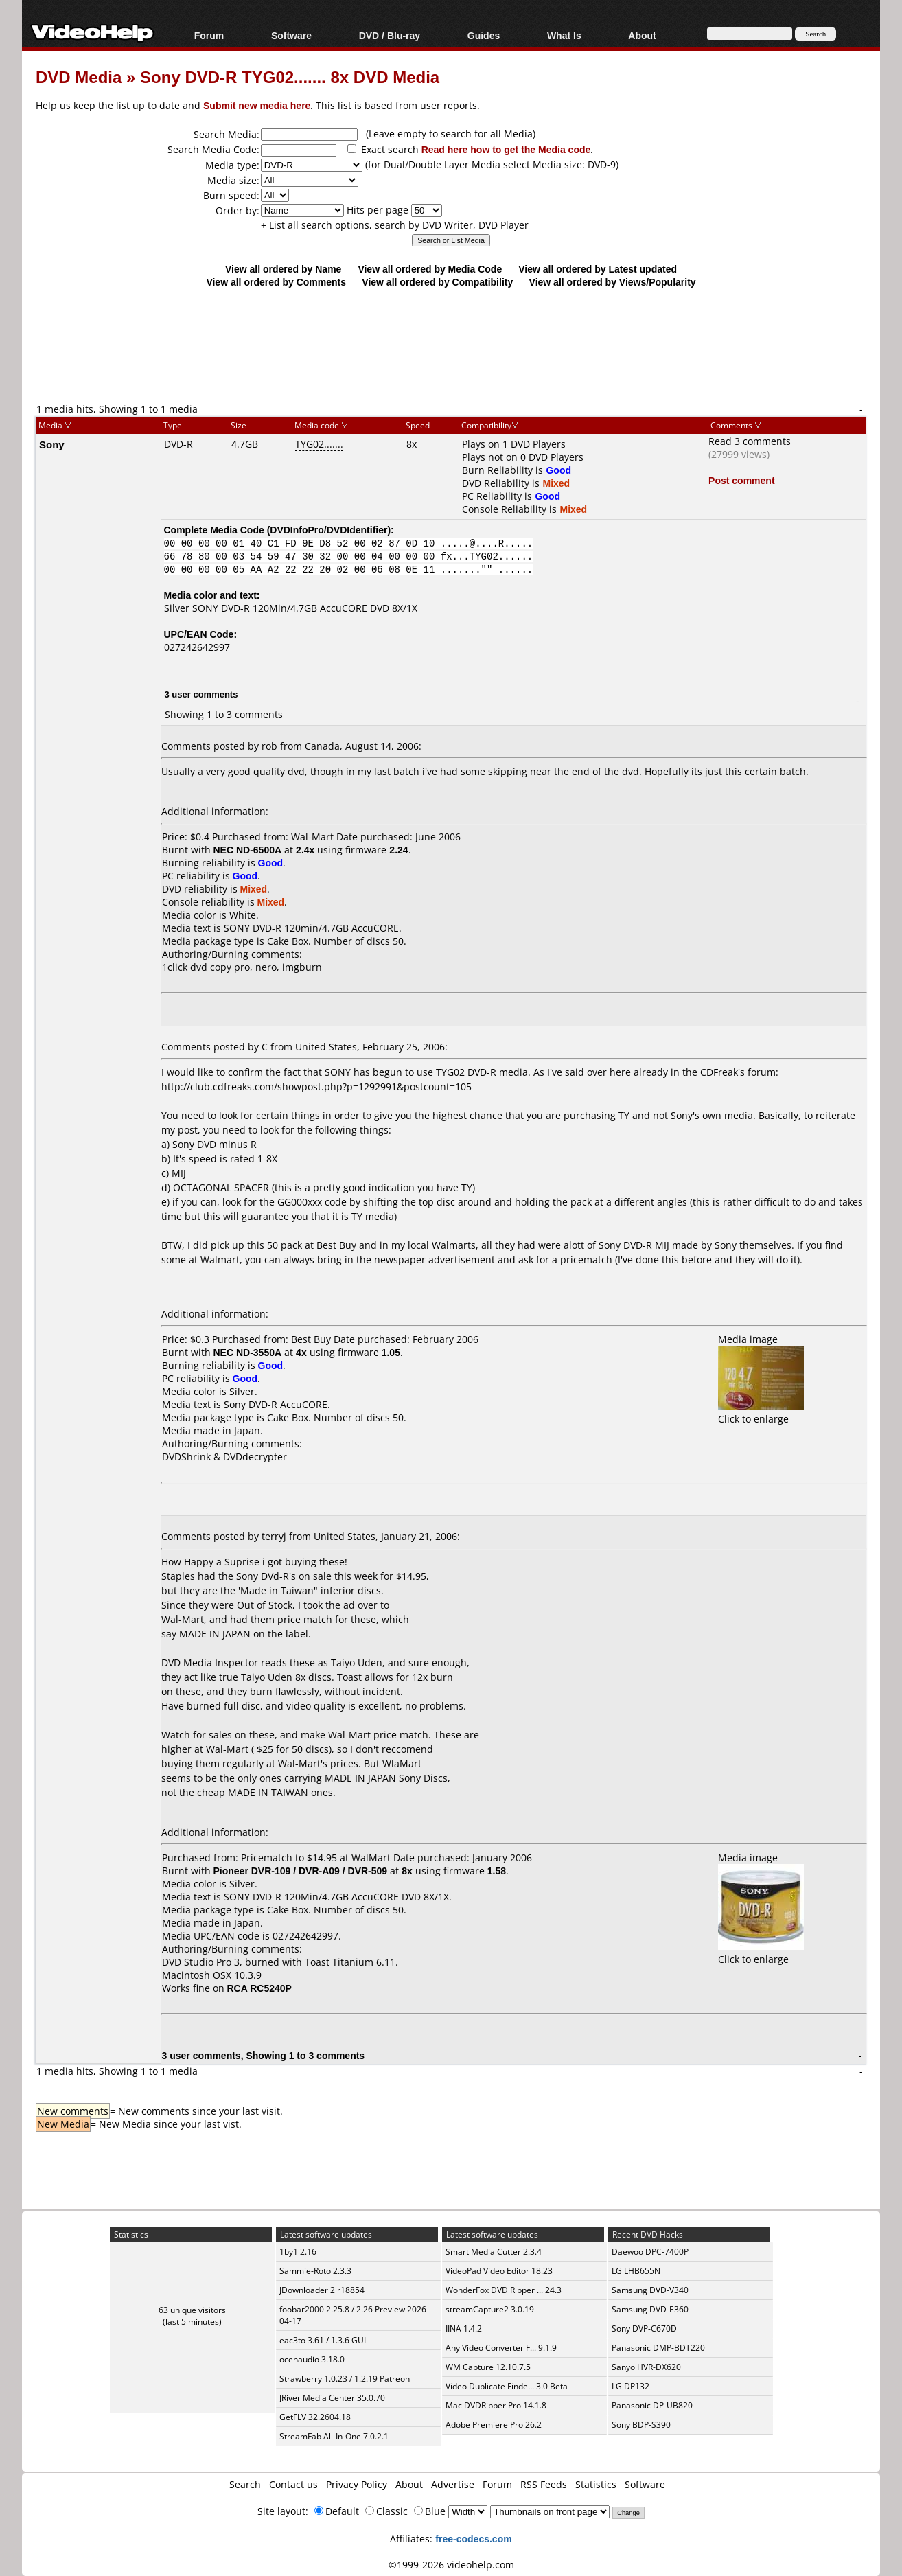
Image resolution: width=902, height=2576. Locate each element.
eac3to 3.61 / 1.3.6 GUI (322, 2340)
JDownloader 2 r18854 (322, 2290)
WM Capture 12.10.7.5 (488, 2367)
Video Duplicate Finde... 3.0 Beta (507, 2386)
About (642, 35)
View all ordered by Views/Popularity (612, 281)
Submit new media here (256, 105)
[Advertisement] (451, 344)
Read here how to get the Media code (506, 149)
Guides (483, 35)
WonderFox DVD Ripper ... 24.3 (504, 2290)
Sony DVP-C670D (644, 2328)
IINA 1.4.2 (464, 2328)
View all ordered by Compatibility (437, 281)
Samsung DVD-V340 (650, 2290)
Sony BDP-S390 (641, 2424)
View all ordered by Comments (276, 281)
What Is (564, 35)
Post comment (741, 480)
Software (291, 35)
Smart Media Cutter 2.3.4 (494, 2251)
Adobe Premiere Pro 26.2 (494, 2424)
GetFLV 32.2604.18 (315, 2417)
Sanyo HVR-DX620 (646, 2367)
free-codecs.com (473, 2538)
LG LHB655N (636, 2271)
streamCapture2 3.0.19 (490, 2309)
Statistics (595, 2484)
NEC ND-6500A (247, 849)
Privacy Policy (356, 2484)
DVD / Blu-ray (389, 35)
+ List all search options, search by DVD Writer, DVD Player (395, 224)
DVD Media (79, 76)
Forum (209, 35)
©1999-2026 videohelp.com (451, 2564)
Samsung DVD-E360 (650, 2309)
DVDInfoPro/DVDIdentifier (328, 529)
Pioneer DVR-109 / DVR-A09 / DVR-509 (300, 1870)
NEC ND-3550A (247, 1352)
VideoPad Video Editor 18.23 (499, 2271)
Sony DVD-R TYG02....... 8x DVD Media (289, 76)
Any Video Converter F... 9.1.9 (501, 2348)
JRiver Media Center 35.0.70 (332, 2398)
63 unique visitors (192, 2310)
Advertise (452, 2484)
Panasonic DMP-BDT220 (658, 2348)
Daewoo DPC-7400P (650, 2251)
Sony (52, 444)
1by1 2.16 (297, 2251)
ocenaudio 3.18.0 (312, 2359)
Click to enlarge (761, 1412)
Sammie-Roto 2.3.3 (315, 2271)
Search (245, 2484)
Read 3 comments (749, 441)
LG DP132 (630, 2386)
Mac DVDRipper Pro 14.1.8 (496, 2405)
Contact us (293, 2484)
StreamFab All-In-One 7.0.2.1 (334, 2436)
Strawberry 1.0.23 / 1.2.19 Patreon (344, 2378)
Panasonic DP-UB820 (652, 2405)
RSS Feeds (543, 2484)
